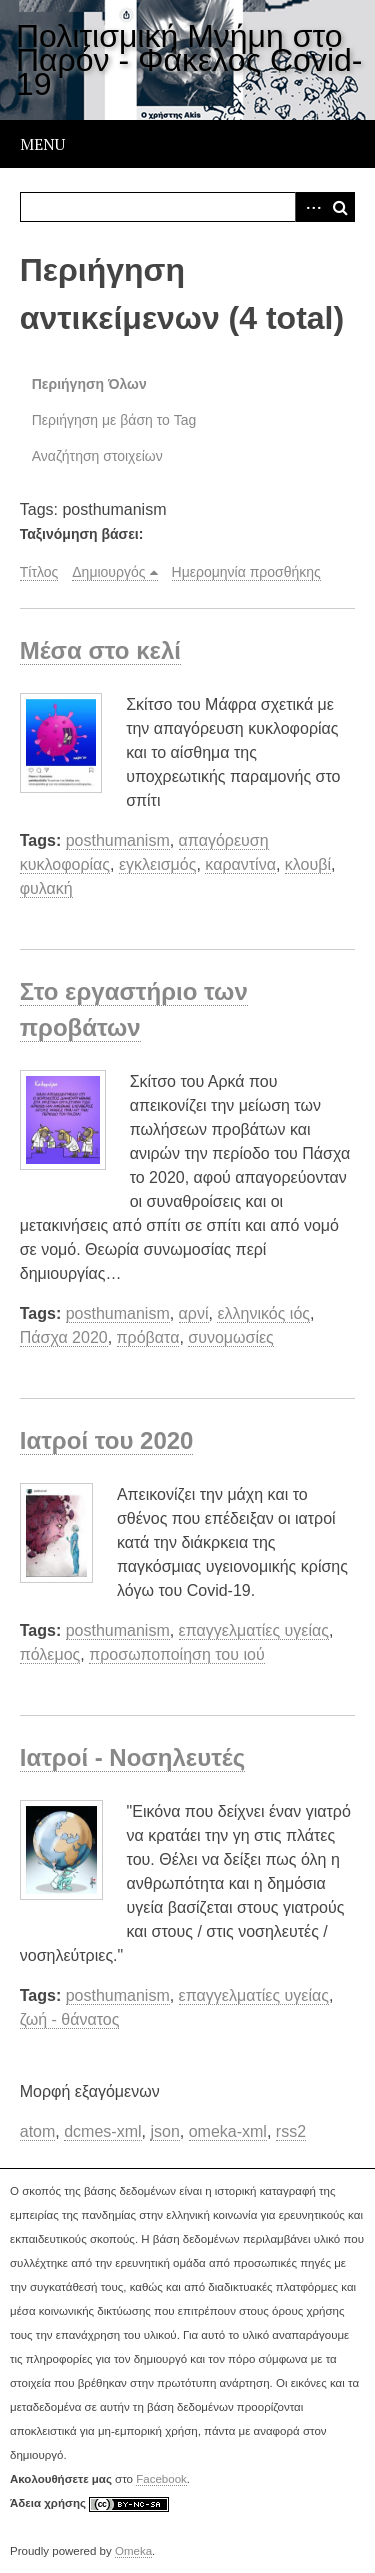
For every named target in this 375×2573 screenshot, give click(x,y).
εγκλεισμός (158, 864)
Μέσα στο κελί (100, 650)
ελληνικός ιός (263, 1313)
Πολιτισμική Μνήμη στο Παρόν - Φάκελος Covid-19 (189, 60)
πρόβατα (148, 1337)
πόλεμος (50, 1654)
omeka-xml (228, 2131)
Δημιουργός (108, 572)
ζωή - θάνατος (70, 2019)
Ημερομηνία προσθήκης (246, 572)
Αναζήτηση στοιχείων (97, 456)
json (164, 2131)
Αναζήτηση (340, 207)
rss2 (291, 2131)
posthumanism (118, 840)
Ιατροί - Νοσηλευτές (132, 1757)
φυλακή (46, 888)
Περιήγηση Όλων (89, 384)
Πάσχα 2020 (64, 1337)
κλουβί (308, 864)
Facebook (161, 2479)
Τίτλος (39, 572)
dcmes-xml (102, 2131)
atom (38, 2131)
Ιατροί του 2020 (107, 1440)
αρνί (194, 1313)
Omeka (133, 2551)
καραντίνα (240, 864)
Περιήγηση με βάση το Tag (114, 420)
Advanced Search (310, 207)
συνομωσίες (231, 1337)
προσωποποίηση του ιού (176, 1654)
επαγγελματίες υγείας (254, 1630)
